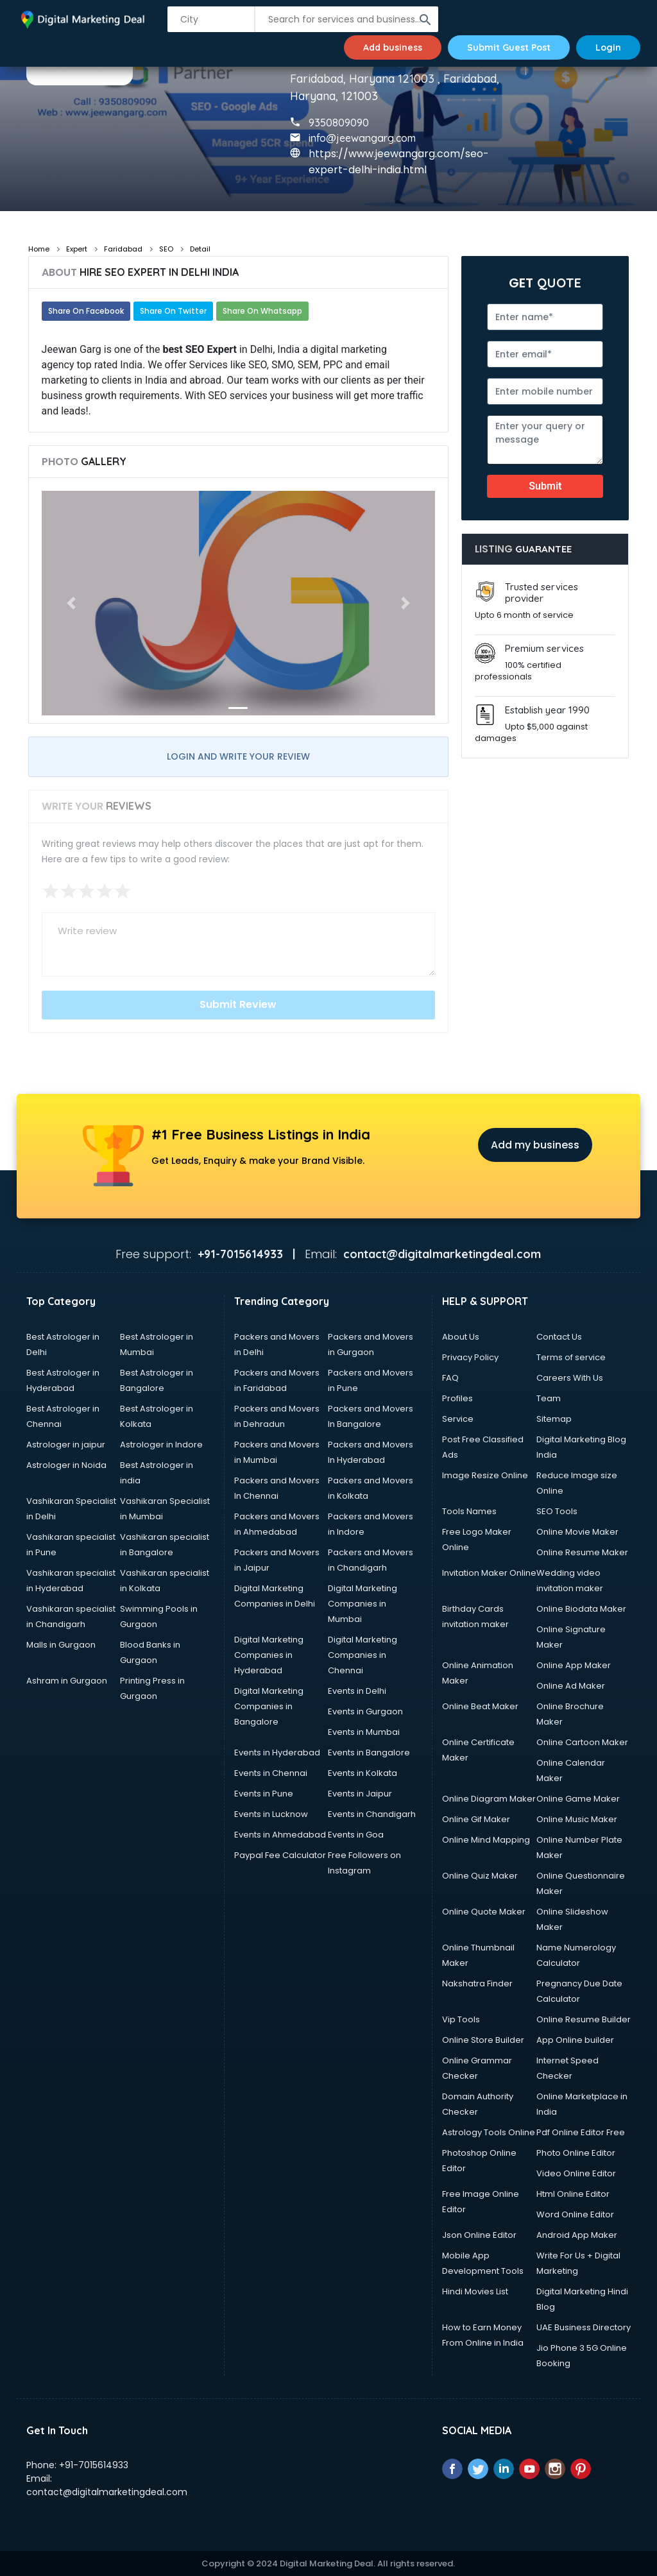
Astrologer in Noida (66, 1465)
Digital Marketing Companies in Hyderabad (268, 1654)
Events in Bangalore (369, 1752)
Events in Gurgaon (365, 1711)
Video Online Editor (576, 2173)
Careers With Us (569, 1378)
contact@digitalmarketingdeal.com (106, 2492)
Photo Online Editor (575, 2153)
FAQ (450, 1378)
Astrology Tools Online (488, 2132)
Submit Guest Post (508, 47)
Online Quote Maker (483, 1912)
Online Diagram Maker (489, 1799)
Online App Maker (573, 1665)
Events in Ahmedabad (280, 1835)
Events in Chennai (270, 1773)
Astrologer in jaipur (65, 1444)
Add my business (535, 1145)
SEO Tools (556, 1511)
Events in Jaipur (360, 1793)
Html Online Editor (573, 2194)
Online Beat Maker (480, 1706)
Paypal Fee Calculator (280, 1855)
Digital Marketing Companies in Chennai (362, 1654)
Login (608, 47)
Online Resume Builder (583, 2019)
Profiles (457, 1398)
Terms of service (571, 1357)
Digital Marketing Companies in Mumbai (362, 1603)
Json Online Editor (479, 2235)
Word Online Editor (575, 2214)
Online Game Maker (578, 1799)
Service (458, 1419)
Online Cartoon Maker (582, 1742)
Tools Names (469, 1511)
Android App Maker (576, 2235)
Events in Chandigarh (372, 1814)
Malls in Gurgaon (61, 1645)
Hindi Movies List (475, 2291)
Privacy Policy (470, 1357)
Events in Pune (263, 1793)
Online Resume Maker (582, 1552)
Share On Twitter (173, 310)
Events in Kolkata (362, 1773)
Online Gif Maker (476, 1819)
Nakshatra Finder (477, 1983)
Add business (392, 47)
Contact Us (559, 1337)
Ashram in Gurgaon (66, 1681)
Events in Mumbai (364, 1732)
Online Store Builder (483, 2040)
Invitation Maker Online (489, 1573)
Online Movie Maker (577, 1532)
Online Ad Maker (570, 1686)
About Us (460, 1337)
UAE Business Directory (583, 2327)
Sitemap (554, 1419)
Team (548, 1398)
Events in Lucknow (271, 1814)
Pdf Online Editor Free (580, 2132)
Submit (545, 486)
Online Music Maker (576, 1819)
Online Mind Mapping (486, 1840)
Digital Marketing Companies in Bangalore (268, 1706)
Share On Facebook (86, 310)
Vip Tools (461, 2019)
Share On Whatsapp (262, 310)
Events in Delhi (357, 1691)
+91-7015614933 (93, 2465)
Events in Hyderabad (277, 1752)
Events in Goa (356, 1835)
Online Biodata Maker (581, 1609)
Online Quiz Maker (480, 1876)
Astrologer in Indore (161, 1444)
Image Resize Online (485, 1475)
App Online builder (575, 2040)
